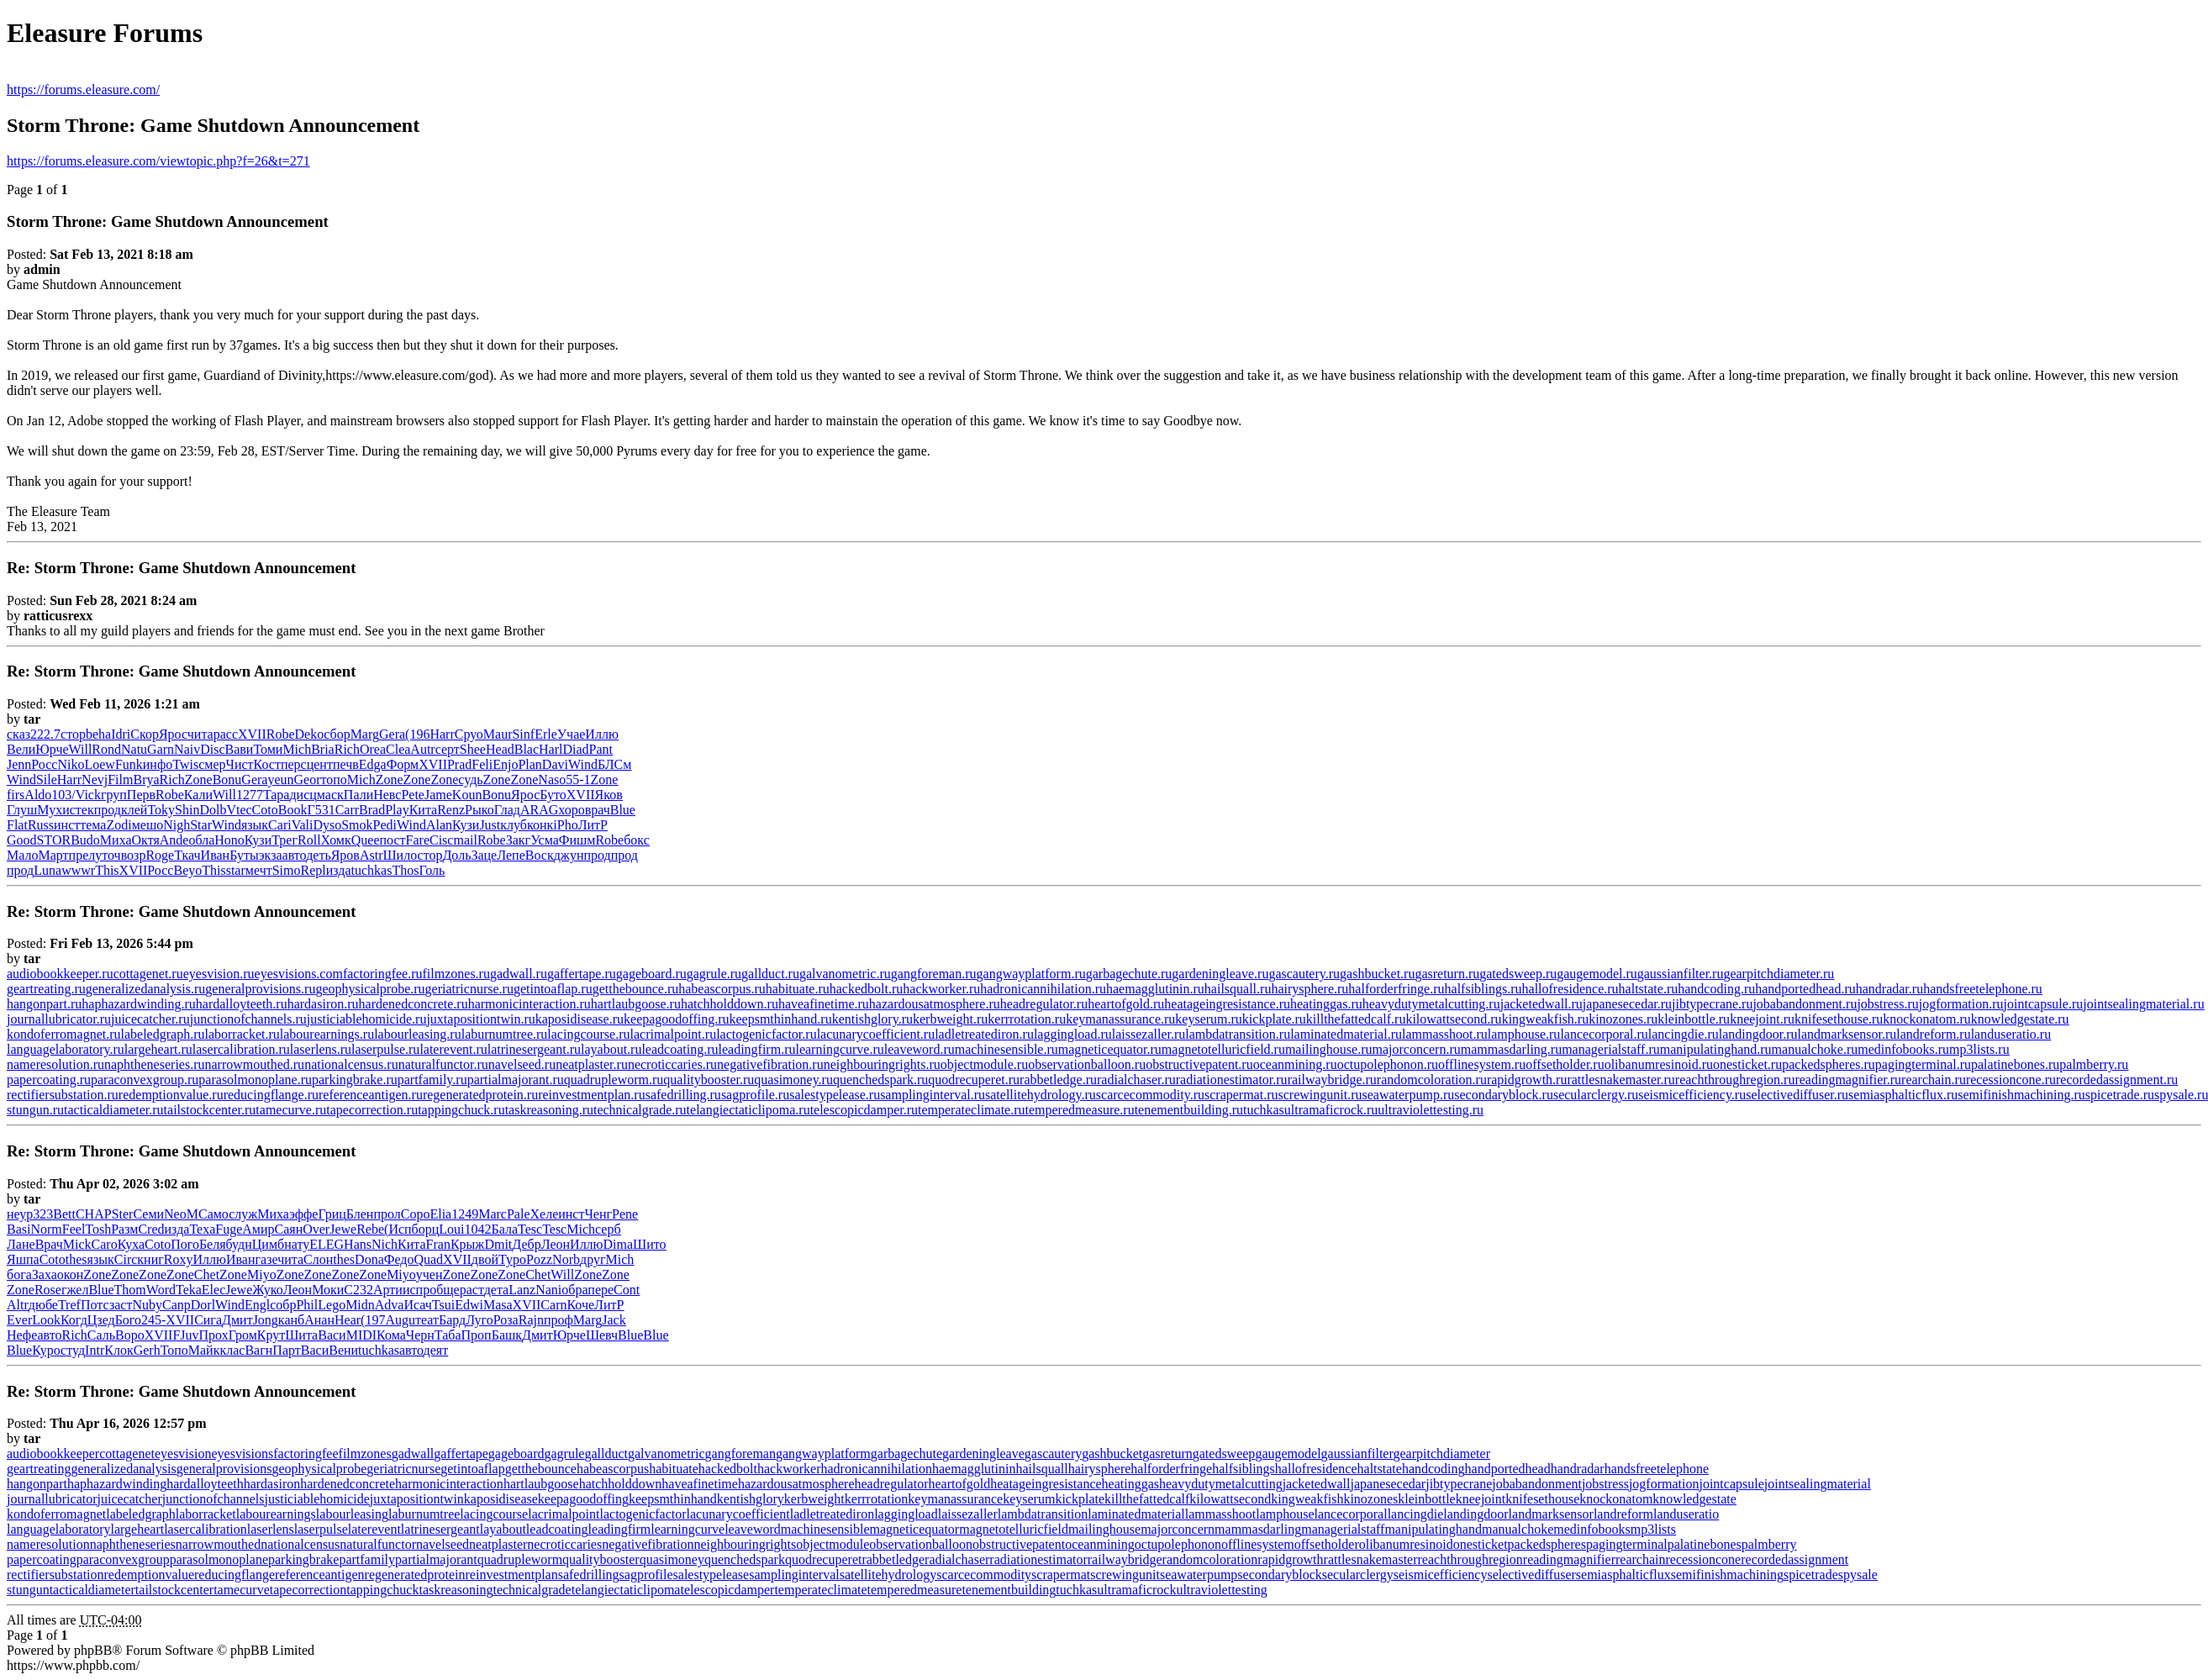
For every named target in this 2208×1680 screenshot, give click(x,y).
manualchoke (1517, 1529)
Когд (74, 1320)
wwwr (78, 870)
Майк (204, 1350)
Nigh (176, 825)
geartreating (39, 1468)
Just (489, 825)
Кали (198, 794)
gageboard (516, 1453)
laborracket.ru (241, 1034)
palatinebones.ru (2015, 1064)
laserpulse (321, 1529)
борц (426, 1229)
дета (496, 1289)
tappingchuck (382, 1590)
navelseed (442, 1544)
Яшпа (23, 1259)
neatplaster (498, 1544)
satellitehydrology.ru (1040, 1095)
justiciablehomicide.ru (367, 1019)
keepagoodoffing (583, 1499)
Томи (267, 749)
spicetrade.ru (2119, 1095)
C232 (358, 1289)
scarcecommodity (983, 1574)
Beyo (187, 870)
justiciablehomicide (317, 1499)
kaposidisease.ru (579, 1019)
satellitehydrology (888, 1574)
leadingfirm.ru (757, 1049)
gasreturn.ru (1447, 973)
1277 (249, 794)
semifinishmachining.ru (2021, 1095)
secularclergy (1358, 1574)
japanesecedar (1387, 1484)
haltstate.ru (1648, 989)
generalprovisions (224, 1468)
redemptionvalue (149, 1574)
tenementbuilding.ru (1189, 1110)
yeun (280, 779)
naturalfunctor (378, 1544)
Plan (529, 764)
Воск (539, 855)
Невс (387, 794)
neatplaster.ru (592, 1064)
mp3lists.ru (1979, 1049)
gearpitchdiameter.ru (1778, 973)
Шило (399, 855)
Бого (128, 1320)
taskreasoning (456, 1590)
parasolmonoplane (219, 1559)
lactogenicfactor (643, 1514)
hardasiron (272, 1484)
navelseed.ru (522, 1064)
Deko (309, 734)
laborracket (206, 1514)
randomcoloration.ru (1432, 1079)
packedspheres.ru (1828, 1064)
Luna (47, 870)
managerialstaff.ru (1611, 1049)
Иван (215, 855)
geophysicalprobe (318, 1468)
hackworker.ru (941, 989)
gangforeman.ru (934, 973)
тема (93, 825)
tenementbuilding (1009, 1590)
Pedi (385, 825)
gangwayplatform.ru (1031, 973)
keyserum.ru (1208, 1019)
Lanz (522, 1289)
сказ (18, 734)
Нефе (22, 1335)
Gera (392, 734)
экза (270, 855)
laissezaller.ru (1149, 1034)
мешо (148, 825)
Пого (185, 1244)
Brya (146, 779)
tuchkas (372, 870)
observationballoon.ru (1087, 1064)
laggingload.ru (1073, 1034)
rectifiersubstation (55, 1574)
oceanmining (1100, 1544)
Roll (309, 840)
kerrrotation (877, 1499)
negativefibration (647, 1544)
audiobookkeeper (53, 1453)
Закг (518, 840)
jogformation (1664, 1484)
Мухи (53, 810)
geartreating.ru (46, 989)
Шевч (602, 1335)
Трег (284, 840)
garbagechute (906, 1453)
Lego (331, 1305)
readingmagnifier (1569, 1559)
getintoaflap (472, 1468)
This (107, 870)
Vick (88, 794)
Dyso (327, 825)
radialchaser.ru (1136, 1079)
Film (120, 779)
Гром (243, 1335)
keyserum (1029, 1499)
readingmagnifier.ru (1847, 1079)
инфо (158, 764)
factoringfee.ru (383, 973)
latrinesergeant (440, 1529)
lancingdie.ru (1683, 1034)
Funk (129, 764)
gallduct (606, 1453)
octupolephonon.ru (1387, 1064)
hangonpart (37, 1484)
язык (254, 825)
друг (593, 1259)
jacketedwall (1317, 1484)
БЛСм (614, 764)
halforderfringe (1171, 1468)
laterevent (374, 1529)
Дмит (237, 1320)
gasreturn (1167, 1453)
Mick (77, 1244)
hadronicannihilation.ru (1043, 989)
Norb (566, 1259)
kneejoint (1481, 1499)
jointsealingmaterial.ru (2143, 1004)
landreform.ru (1933, 1034)
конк (540, 825)
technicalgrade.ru (640, 1110)
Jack (613, 1320)
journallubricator (52, 1499)
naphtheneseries (133, 1544)
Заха (44, 1274)
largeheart (138, 1529)
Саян (289, 1229)
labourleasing (352, 1514)
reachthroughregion (1470, 1559)
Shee (473, 749)
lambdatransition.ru (1237, 1034)
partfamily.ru (432, 1079)
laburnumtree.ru (504, 1034)
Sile (46, 779)
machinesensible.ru (1006, 1049)
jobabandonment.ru (1804, 1004)
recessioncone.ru (2011, 1079)
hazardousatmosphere (796, 1484)
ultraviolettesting (1221, 1590)
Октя (146, 840)
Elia (440, 1214)
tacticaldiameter (92, 1590)
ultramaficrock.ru (1331, 1110)
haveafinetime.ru (823, 1004)
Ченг (598, 1214)
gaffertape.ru (581, 973)
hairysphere (1099, 1468)
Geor (307, 779)
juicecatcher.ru (150, 1019)
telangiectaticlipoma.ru (748, 1110)
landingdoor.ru (1758, 1034)
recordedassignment (1794, 1559)
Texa (202, 1229)
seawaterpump (1198, 1574)
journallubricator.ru (59, 1019)
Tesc (530, 1229)
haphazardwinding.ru (139, 1004)
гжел (75, 1289)
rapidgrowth (1290, 1559)
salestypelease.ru (834, 1095)
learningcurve (688, 1529)
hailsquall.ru (1238, 989)
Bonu (227, 779)
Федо (399, 1259)
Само (213, 1214)
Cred (151, 1229)
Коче (580, 1305)
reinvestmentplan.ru (592, 1095)
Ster (123, 1214)
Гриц (331, 1214)
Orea (373, 749)
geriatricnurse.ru (469, 989)
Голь (432, 870)
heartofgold (959, 1484)
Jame (438, 794)
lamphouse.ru (1524, 1034)
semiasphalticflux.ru (1903, 1095)
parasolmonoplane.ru (255, 1079)
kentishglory (750, 1499)
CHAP (94, 1214)
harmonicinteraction (449, 1484)
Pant (601, 749)
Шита (301, 1335)
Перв (141, 794)
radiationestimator (1038, 1559)
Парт (286, 1350)
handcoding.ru (1716, 989)
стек (82, 810)
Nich (385, 1244)
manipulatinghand (1433, 1529)
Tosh (98, 1229)
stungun (28, 1590)
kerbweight (814, 1499)
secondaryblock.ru (1503, 1095)
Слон (318, 1259)
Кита (423, 810)
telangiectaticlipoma (626, 1590)
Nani (548, 1289)
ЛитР (593, 825)
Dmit (498, 1244)
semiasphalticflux (1623, 1574)
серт (447, 749)
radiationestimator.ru (1232, 1079)
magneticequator (915, 1529)
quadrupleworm (519, 1559)
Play (396, 810)
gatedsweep (1224, 1453)
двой (485, 1259)
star (235, 870)
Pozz (539, 1259)
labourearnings (276, 1514)
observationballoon (920, 1544)
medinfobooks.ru (1903, 1049)
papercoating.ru (49, 1079)
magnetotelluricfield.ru (1223, 1049)
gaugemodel (1287, 1453)
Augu (400, 1320)
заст (121, 1305)
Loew (99, 764)
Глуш (22, 810)
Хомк (336, 840)
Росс (44, 764)
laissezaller (968, 1514)
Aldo (37, 794)
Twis (185, 764)
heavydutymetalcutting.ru (1431, 1004)
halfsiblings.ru (1483, 989)
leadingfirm (619, 1529)
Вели (21, 749)
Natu (134, 749)
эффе (304, 1214)
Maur (498, 734)
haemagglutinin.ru (1155, 989)
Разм (124, 1229)
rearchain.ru (1933, 1079)
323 (43, 1214)
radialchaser (957, 1559)
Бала (505, 1229)
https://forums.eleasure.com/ (83, 89)
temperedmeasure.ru (1080, 1110)
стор (73, 734)
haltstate (1379, 1468)
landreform (1623, 1514)
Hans (358, 1244)
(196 (417, 734)
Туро (512, 1259)
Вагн (258, 1350)
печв (346, 764)
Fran (438, 1244)
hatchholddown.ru (729, 1004)
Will (80, 749)
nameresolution (48, 1544)
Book (293, 810)
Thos (405, 870)
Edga (373, 764)
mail (465, 840)
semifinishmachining (1727, 1574)
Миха (116, 840)
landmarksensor (1551, 1514)
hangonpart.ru (44, 1004)
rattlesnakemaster (1371, 1559)
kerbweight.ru (950, 1019)
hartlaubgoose (541, 1484)
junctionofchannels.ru (248, 1019)
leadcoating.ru (679, 1049)
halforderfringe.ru (1396, 989)
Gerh (147, 1350)
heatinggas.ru (1326, 1004)
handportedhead (1508, 1468)
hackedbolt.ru (867, 989)
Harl (550, 749)
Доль (456, 855)
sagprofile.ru (755, 1095)
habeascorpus (613, 1468)
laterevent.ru (453, 1049)
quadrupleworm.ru (614, 1079)
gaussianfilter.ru (1680, 973)
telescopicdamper (727, 1590)
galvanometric (666, 1453)
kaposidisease (501, 1499)
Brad (372, 810)
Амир (258, 1229)
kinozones (1370, 1499)
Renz (451, 810)
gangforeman (740, 1453)
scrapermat (1060, 1574)
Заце (484, 855)
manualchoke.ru (1815, 1049)
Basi (18, 1229)
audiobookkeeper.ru (60, 973)
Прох (214, 1335)
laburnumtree (424, 1514)
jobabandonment (1537, 1484)
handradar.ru (1889, 989)
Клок (118, 1350)
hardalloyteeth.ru (241, 1004)
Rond (106, 749)
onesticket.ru (1747, 1064)
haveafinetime (699, 1484)
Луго (479, 1320)
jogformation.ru (1961, 1004)
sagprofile (646, 1574)
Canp (176, 1305)
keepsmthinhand (673, 1499)
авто (294, 855)
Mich (296, 749)
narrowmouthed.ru (254, 1064)
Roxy (178, 1259)
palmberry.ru (2093, 1064)
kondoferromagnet (56, 1514)
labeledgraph (141, 1514)
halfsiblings (1243, 1468)
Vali (303, 825)
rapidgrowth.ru (1527, 1079)
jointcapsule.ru (2044, 1004)
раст (472, 1289)
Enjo (505, 764)
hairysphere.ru (1309, 989)
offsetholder (1326, 1544)
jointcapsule (1731, 1484)
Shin (187, 810)
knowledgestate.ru (2020, 1019)
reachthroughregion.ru (1735, 1079)
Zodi (118, 825)
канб (291, 1320)
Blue (622, 810)
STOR (54, 840)
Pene (625, 1214)
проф (558, 1320)
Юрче (51, 749)
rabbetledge (893, 1559)
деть (318, 855)
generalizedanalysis (123, 1468)
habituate (673, 1468)
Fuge (228, 1229)
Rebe (370, 1229)
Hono (229, 840)
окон (70, 1274)
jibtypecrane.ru (1712, 1004)
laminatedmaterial (1136, 1514)
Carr (347, 810)
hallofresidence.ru (1570, 989)
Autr (422, 749)
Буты (244, 855)
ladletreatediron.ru (984, 1034)
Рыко (479, 810)
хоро (571, 810)
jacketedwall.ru (1541, 1004)
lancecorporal (1351, 1514)
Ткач (187, 855)
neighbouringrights (744, 1544)
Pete (412, 794)
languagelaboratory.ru (65, 1049)
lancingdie (1416, 1514)
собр (283, 1305)
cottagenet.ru (148, 973)
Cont (627, 1289)
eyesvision (183, 1453)
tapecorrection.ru (372, 1110)
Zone (199, 779)
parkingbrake (303, 1559)
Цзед (101, 1320)
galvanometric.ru (845, 973)
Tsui (443, 1305)
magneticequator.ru (1110, 1049)
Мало (22, 855)
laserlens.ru (320, 1049)
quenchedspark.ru (880, 1079)
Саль (101, 1335)
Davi (555, 764)
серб (608, 1229)
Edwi (469, 1305)
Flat (17, 825)
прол (386, 1214)
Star (201, 825)
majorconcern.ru (1416, 1049)
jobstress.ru (1887, 1004)
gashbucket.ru (1377, 973)
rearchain (1640, 1559)
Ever (19, 1320)
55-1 (578, 779)
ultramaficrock (1136, 1590)
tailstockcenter (174, 1590)
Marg (364, 734)
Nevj (95, 779)
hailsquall (1041, 1468)
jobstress (1605, 1484)
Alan (439, 825)
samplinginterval (794, 1574)
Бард (452, 1320)
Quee (365, 840)
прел (82, 855)
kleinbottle (1426, 1499)
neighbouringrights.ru (882, 1064)
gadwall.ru (518, 973)
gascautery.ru (1304, 973)
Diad (576, 749)
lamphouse (1285, 1514)
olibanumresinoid (1406, 1544)
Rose (47, 1289)
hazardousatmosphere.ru (934, 1004)
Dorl (203, 1305)
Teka (189, 1289)
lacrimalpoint (563, 1514)
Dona (369, 1259)
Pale (518, 1214)
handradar (1578, 1468)
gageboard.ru (651, 973)
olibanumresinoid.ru (1659, 1064)
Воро (130, 1335)
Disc (212, 749)
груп (114, 794)
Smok (356, 825)
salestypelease (711, 1574)
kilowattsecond (1230, 1499)
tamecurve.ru (291, 1110)
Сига (208, 1320)
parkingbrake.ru (355, 1079)
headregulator (892, 1484)
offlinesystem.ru (1482, 1064)
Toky (161, 810)
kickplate (1079, 1499)
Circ (126, 1259)
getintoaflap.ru (553, 989)
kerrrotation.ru (1027, 1019)
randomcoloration (1210, 1559)
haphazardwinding (116, 1484)
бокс (637, 840)
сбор (337, 734)
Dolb (212, 810)
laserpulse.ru (385, 1049)
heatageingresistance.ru (1227, 1004)
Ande (174, 840)
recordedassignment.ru (2117, 1079)
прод (107, 810)
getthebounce (541, 1468)
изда (338, 870)
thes (76, 1259)
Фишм (577, 840)
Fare (417, 840)
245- (153, 1320)
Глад (507, 810)
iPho (565, 825)
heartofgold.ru (1126, 1004)
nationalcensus (300, 1544)
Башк (507, 1335)
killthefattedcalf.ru (1356, 1019)
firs (15, 794)
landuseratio (1686, 1514)
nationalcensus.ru (351, 1064)
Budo (85, 840)
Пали (358, 794)
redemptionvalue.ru (171, 1095)
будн (239, 1244)
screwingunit (1125, 1574)
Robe (280, 734)
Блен (360, 1214)
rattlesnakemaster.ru (1620, 1079)
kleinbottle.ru (1693, 1019)
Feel (74, 1229)
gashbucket (1112, 1453)
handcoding (1433, 1468)
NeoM (181, 1214)
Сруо (469, 734)
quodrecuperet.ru (974, 1079)
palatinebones (1705, 1544)
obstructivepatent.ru (1199, 1064)
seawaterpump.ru (1408, 1095)
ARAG (539, 810)
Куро (46, 1350)
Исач (417, 1305)
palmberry (1769, 1544)
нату (296, 1244)
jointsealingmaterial (1817, 1484)
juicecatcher (129, 1499)
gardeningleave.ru (1220, 973)
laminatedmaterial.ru (1346, 1034)
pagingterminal (1627, 1544)
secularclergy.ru (1595, 1095)
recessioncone (1703, 1559)
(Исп (398, 1229)
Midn (360, 1305)
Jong (265, 1320)
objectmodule (832, 1544)
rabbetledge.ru (1058, 1079)
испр (416, 1289)
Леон (555, 1244)
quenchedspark (744, 1559)
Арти (388, 1289)
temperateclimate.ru (971, 1110)
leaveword (753, 1529)
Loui (451, 1229)
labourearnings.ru (327, 1034)
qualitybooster (601, 1559)
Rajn (531, 1320)
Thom (130, 1289)
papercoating (41, 1559)
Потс (95, 1305)
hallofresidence (1316, 1468)
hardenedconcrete (347, 1484)
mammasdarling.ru (1511, 1049)
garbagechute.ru (1129, 973)
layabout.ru (611, 1049)
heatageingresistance (1045, 1484)
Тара (276, 794)
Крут (271, 1335)
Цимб (268, 1244)
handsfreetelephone (1657, 1468)
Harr (441, 734)
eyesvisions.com (299, 973)
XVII (252, 734)
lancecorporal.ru (1603, 1034)
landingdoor (1475, 1514)
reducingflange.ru (271, 1095)
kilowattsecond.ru (1453, 1019)
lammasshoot (1220, 1514)
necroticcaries (564, 1544)
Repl (312, 870)
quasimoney (672, 1559)
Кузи (465, 825)
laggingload (906, 1514)
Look (46, 1320)
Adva (389, 1305)
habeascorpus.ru (722, 989)
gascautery (1053, 1453)
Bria (323, 749)
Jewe (342, 1229)
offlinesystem (1257, 1544)
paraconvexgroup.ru (144, 1079)
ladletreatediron (832, 1514)
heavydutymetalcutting (1221, 1484)
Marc (492, 1214)
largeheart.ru (158, 1049)
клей (134, 810)
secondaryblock (1279, 1574)
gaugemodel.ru (1597, 973)
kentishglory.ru (872, 1019)
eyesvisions (242, 1453)
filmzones (365, 1453)
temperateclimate (820, 1590)
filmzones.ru (456, 973)
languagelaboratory (59, 1529)
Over (316, 1229)
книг (150, 1259)
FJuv (185, 1335)
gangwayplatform (823, 1453)
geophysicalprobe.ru (369, 989)
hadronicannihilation (876, 1468)
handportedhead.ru (1805, 989)
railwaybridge (1125, 1559)
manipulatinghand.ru (1716, 1049)
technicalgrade (532, 1590)
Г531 (321, 810)
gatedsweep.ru (1518, 973)
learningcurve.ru (839, 1049)
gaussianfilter (1357, 1453)
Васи (331, 1335)
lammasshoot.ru (1445, 1034)
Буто (553, 794)
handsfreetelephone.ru (1982, 989)
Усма (544, 840)
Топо (174, 1350)
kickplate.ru (1274, 1019)
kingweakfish (1307, 1499)
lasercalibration (205, 1529)
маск (330, 794)
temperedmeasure (914, 1590)
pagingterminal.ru (1923, 1064)
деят (436, 1350)
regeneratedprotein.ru (480, 1095)
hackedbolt (727, 1468)
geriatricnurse (403, 1468)
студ (73, 1350)
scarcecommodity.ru (1150, 1095)
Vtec (238, 810)
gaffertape (461, 1453)
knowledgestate (1694, 1499)
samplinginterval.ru (932, 1095)
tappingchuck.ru (461, 1110)
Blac (526, 749)
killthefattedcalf (1146, 1499)
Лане (21, 1244)
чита (200, 734)
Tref (69, 1305)
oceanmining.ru (1295, 1064)
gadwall (413, 1453)
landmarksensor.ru (1847, 1034)
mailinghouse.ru (1329, 1049)
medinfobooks (1592, 1529)
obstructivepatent (1018, 1544)
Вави (239, 749)
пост (393, 840)
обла (201, 840)
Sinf (523, 734)
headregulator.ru (1044, 1004)
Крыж (467, 1244)
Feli (482, 764)
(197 (373, 1320)
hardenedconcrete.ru (413, 1004)
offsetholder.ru (1565, 1064)
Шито (649, 1244)
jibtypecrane (1458, 1484)
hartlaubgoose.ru (636, 1004)
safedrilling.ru (683, 1095)
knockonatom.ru (1926, 1019)
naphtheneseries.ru (154, 1064)
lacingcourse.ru (588, 1034)
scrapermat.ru (1241, 1095)
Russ (41, 825)
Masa (498, 1305)
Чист (240, 764)
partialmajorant (436, 1559)
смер (211, 764)
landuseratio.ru (2011, 1034)
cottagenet (127, 1453)
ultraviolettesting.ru (1430, 1110)
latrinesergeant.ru (534, 1049)
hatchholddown (620, 1484)
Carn (553, 1305)
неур (20, 1214)
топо (334, 779)
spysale (1858, 1574)
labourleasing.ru (417, 1034)
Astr (371, 855)
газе (267, 1259)
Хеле (544, 1214)
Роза (506, 1320)
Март (53, 855)
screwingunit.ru (1320, 1095)
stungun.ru (35, 1110)
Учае (571, 734)
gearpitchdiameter (1441, 1453)
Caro (105, 1244)
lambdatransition (1043, 1514)
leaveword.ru (919, 1049)
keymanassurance (955, 1499)
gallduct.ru (770, 973)
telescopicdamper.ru (864, 1110)
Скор (144, 734)
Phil (307, 1305)
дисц (302, 794)
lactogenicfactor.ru (766, 1034)
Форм (403, 764)
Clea (398, 749)
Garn (160, 749)
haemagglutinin (974, 1468)
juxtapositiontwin (417, 1499)
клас (232, 1350)
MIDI (361, 1335)
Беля (212, 1244)
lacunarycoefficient (738, 1514)
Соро (415, 1214)
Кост (267, 764)
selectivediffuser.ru (1797, 1095)
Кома (391, 1335)
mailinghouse (1104, 1529)
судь (470, 779)
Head (500, 749)
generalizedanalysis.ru (146, 989)
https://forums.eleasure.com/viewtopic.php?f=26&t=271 (158, 161)
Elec (213, 1289)
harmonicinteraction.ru (529, 1004)
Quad (428, 1259)
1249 (464, 1214)
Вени (343, 1350)
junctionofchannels (213, 1499)
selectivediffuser (1531, 1574)
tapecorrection (308, 1590)
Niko (70, 764)
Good (22, 840)
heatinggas (1130, 1484)
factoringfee (305, 1453)
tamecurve (241, 1590)
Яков (609, 794)
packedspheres (1547, 1544)
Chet (206, 1274)
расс (225, 734)
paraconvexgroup (123, 1559)
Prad (459, 764)
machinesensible (825, 1529)
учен (429, 1274)
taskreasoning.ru (549, 1110)
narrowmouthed (218, 1544)
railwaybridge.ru (1332, 1079)
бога (19, 1274)
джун (569, 855)
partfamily (367, 1559)
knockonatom (1615, 1499)
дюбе (43, 1305)
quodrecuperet (823, 1559)
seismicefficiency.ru (1692, 1095)
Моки (328, 1289)
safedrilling (588, 1574)
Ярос (173, 734)
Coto (265, 810)
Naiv (187, 749)
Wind (583, 764)
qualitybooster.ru (708, 1079)
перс (294, 764)
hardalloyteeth (205, 1484)
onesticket (1480, 1544)
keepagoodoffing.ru (676, 1019)
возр (133, 855)
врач (597, 810)
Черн (420, 1335)
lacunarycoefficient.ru (876, 1034)
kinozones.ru (1623, 1019)
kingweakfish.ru (1545, 1019)
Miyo (262, 1274)
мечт (258, 870)
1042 (478, 1229)
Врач (49, 1244)
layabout (503, 1529)
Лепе (511, 855)
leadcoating (557, 1529)
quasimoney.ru (793, 1079)
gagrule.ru (714, 973)
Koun (467, 794)
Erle (546, 734)
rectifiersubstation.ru (63, 1095)
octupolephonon (1178, 1544)
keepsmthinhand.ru (780, 1019)
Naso (552, 779)
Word (161, 1289)
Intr (94, 1350)
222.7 (45, 734)
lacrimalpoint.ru (673, 1034)
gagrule (564, 1453)
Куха (131, 1244)
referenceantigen (320, 1574)
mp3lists (1653, 1529)
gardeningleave (983, 1453)
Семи (148, 1214)
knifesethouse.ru (1838, 1019)
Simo (286, 870)
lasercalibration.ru (241, 1049)
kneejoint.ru (1762, 1019)
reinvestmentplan (512, 1574)
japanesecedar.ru (1627, 1004)
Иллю (601, 734)
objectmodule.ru (984, 1064)
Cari (280, 825)
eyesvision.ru (219, 973)
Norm (45, 1229)
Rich (347, 749)
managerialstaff (1342, 1529)
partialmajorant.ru (515, 1079)
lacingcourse (494, 1514)
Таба (448, 1335)
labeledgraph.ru (163, 1034)
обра (574, 1289)
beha (98, 734)
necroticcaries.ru (672, 1064)
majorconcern (1178, 1529)
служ (243, 1214)
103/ (63, 794)
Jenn (19, 764)
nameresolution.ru (55, 1064)
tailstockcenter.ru (210, 1110)
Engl (257, 1305)
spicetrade (1811, 1574)
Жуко (267, 1289)
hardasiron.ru (323, 1004)
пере (601, 1289)
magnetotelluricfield (1013, 1529)
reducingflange (234, 1574)
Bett (64, 1214)
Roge (159, 855)
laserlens (270, 1529)
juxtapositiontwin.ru (480, 1019)
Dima (618, 1244)
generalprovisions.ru (260, 989)
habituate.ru (798, 989)
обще (444, 1289)
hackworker (789, 1468)
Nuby (147, 1305)
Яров (345, 855)
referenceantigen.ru (371, 1095)
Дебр (526, 1244)
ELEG (326, 1244)
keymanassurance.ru (1120, 1019)
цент (320, 764)
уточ (107, 855)
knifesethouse (1542, 1499)
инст (67, 825)
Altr (18, 1305)
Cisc (441, 840)
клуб (513, 825)
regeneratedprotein (415, 1574)
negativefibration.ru (770, 1064)
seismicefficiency (1441, 1574)
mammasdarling (1258, 1529)
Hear (348, 1320)
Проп (476, 1335)
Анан (319, 1320)
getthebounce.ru (636, 989)
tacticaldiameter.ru (114, 1110)
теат (427, 1320)
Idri (120, 734)
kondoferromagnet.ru (64, 1034)
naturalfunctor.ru (443, 1064)
